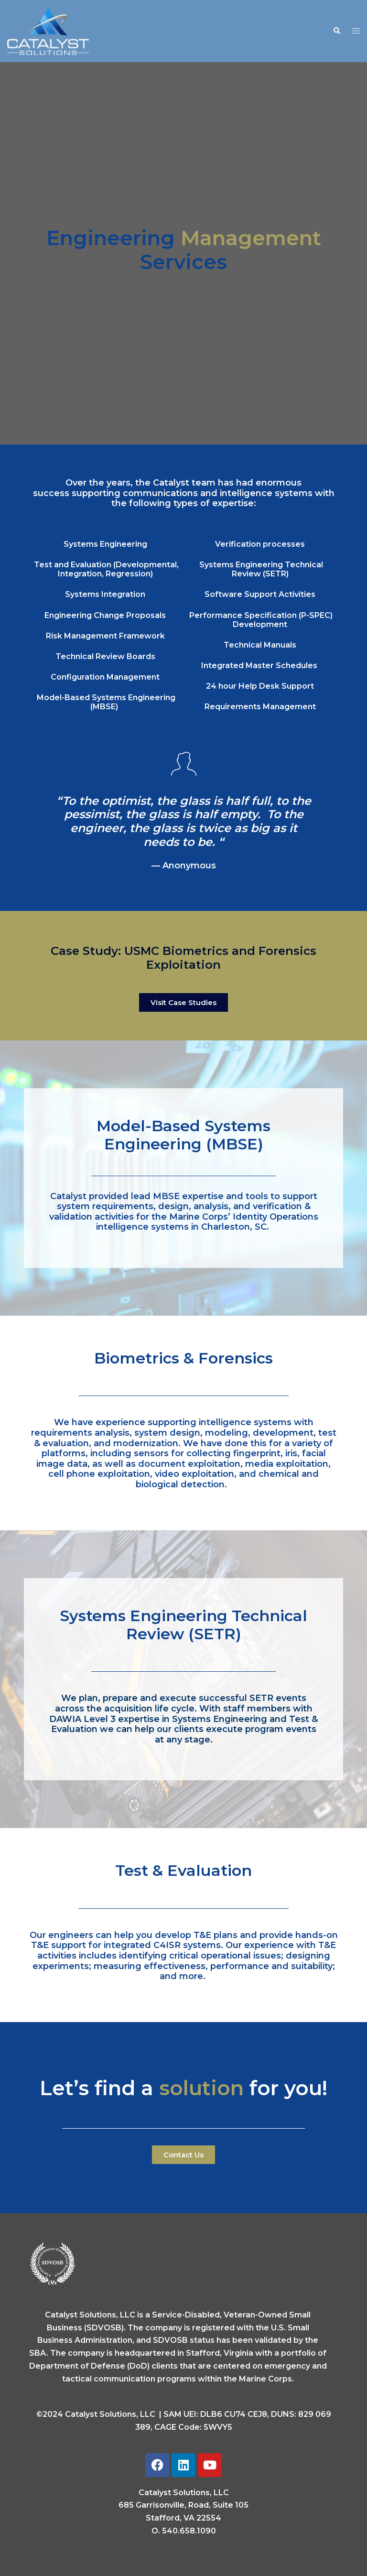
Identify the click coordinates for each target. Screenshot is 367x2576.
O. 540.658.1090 (183, 2530)
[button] (336, 31)
